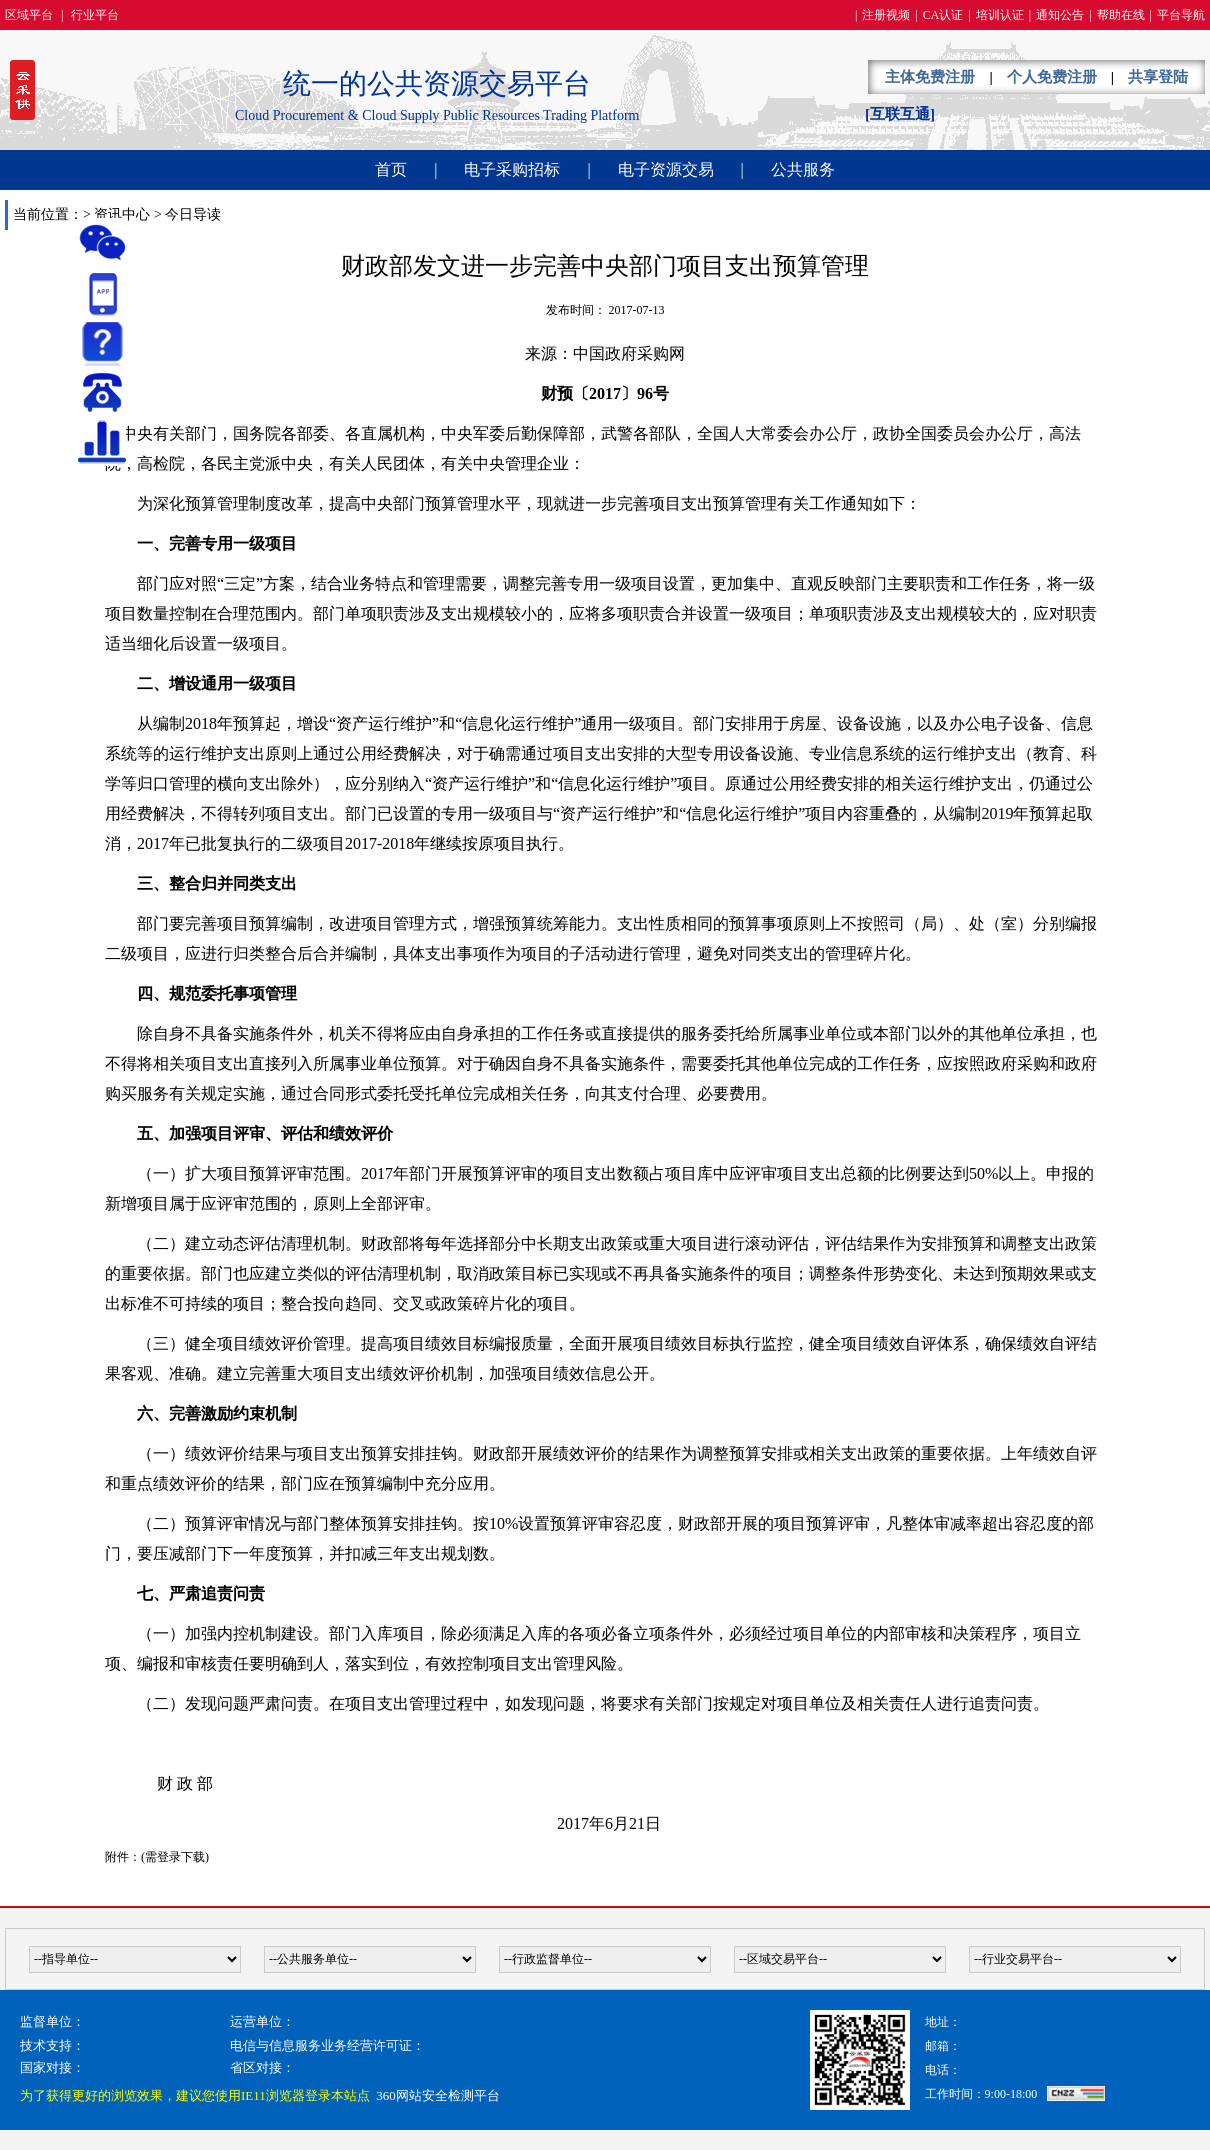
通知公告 (1060, 15)
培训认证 (1000, 15)
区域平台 (29, 15)
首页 (391, 169)
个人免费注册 (1052, 77)
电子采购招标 (512, 169)
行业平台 (95, 15)
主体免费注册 (930, 77)
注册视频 (886, 15)
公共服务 (803, 169)
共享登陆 (1158, 77)
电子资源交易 (666, 169)
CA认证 (943, 15)
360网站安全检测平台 (438, 2095)
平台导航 (1181, 15)
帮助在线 (1121, 15)
